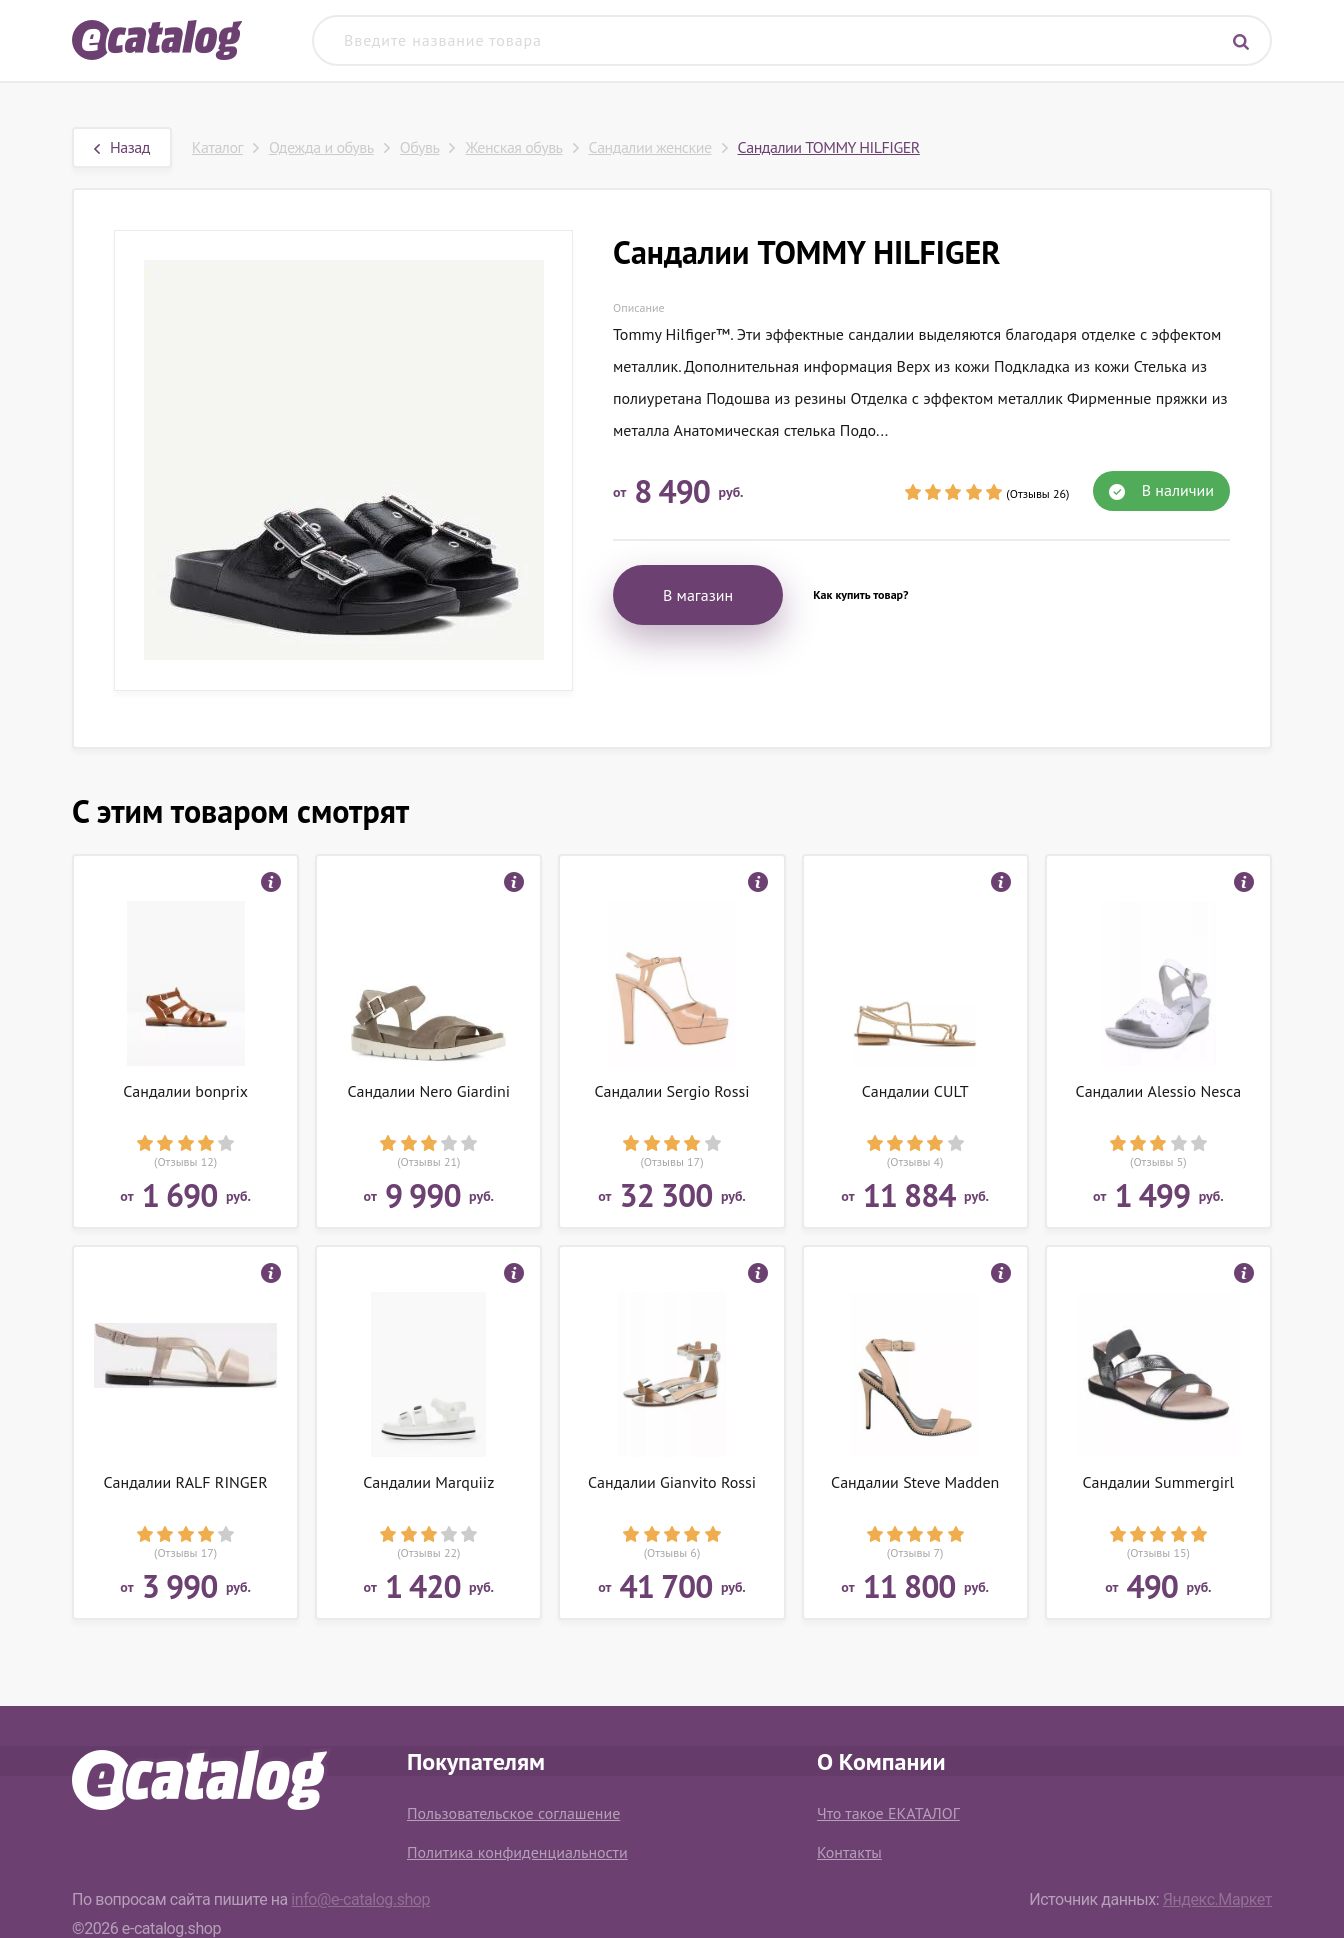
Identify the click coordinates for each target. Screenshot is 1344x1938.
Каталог (217, 147)
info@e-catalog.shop (360, 1899)
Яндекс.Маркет (1217, 1899)
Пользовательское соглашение (513, 1813)
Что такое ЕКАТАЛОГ (888, 1813)
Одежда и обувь (321, 147)
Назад (122, 147)
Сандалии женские (650, 147)
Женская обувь (513, 147)
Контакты (849, 1852)
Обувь (420, 147)
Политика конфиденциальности (517, 1852)
